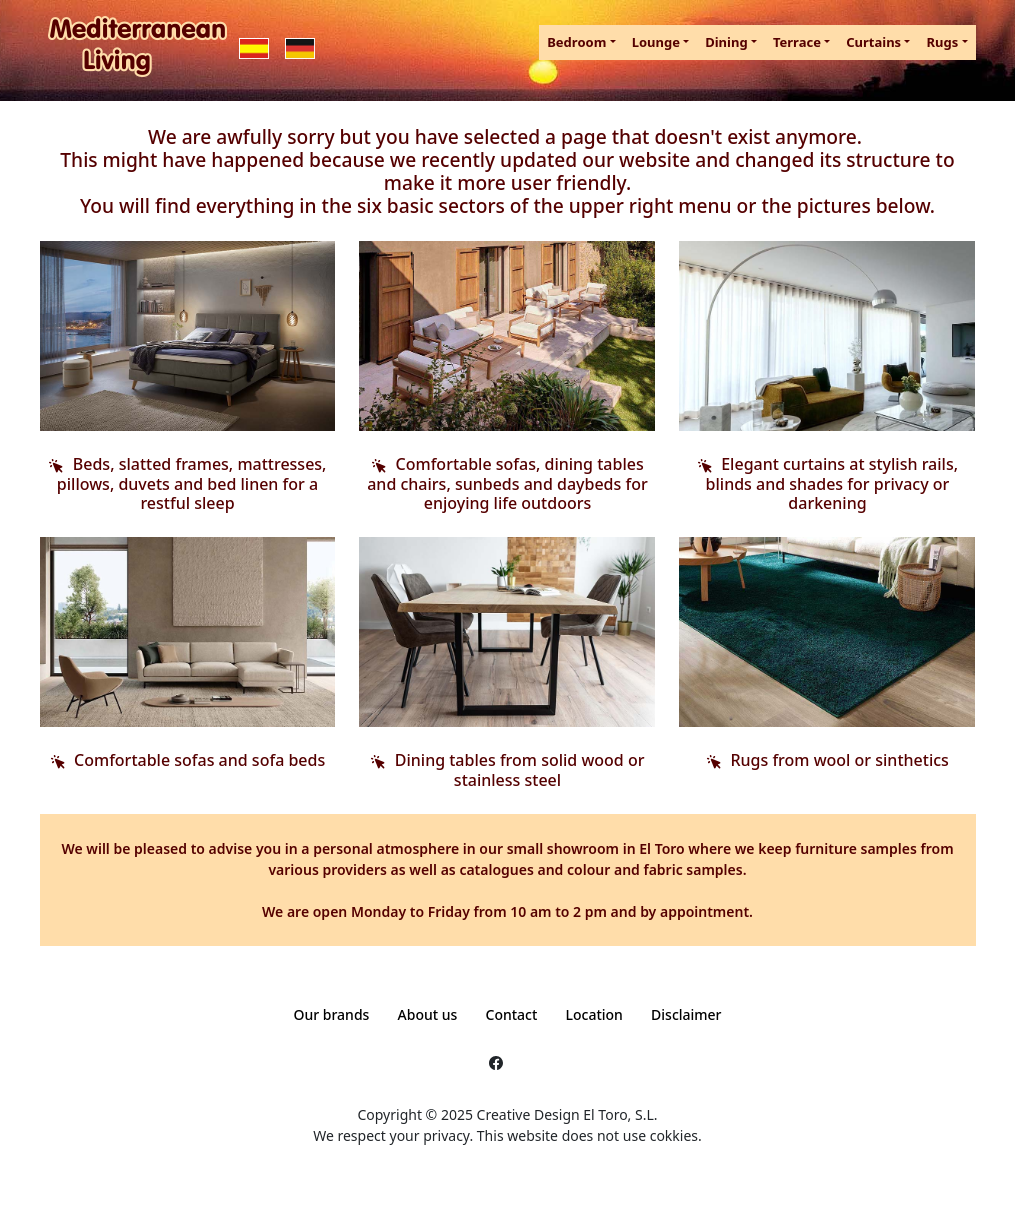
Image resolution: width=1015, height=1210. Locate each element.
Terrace (797, 42)
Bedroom (576, 42)
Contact (512, 1014)
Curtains (873, 42)
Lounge (656, 42)
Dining (726, 42)
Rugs (942, 42)
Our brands (331, 1014)
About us (428, 1014)
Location (594, 1014)
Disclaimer (686, 1014)
